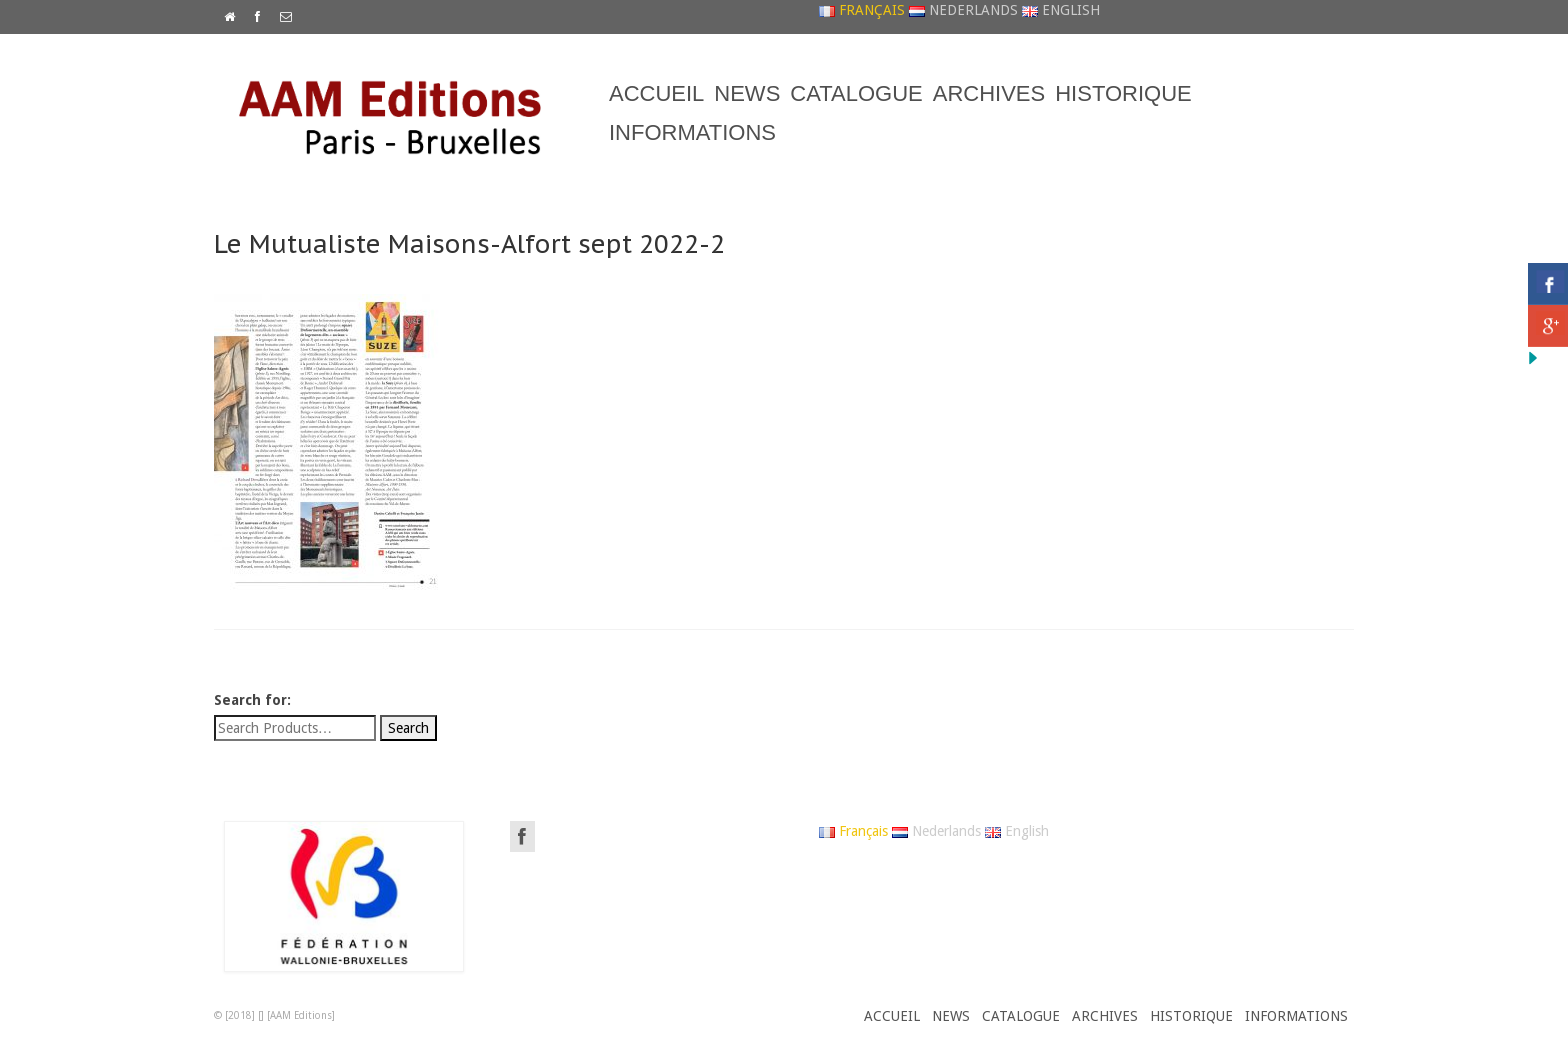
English (1061, 10)
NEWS (747, 93)
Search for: (252, 700)
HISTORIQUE (1123, 93)
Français (862, 10)
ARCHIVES (989, 93)
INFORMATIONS (692, 132)
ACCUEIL (656, 93)
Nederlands (963, 10)
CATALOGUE (856, 93)
